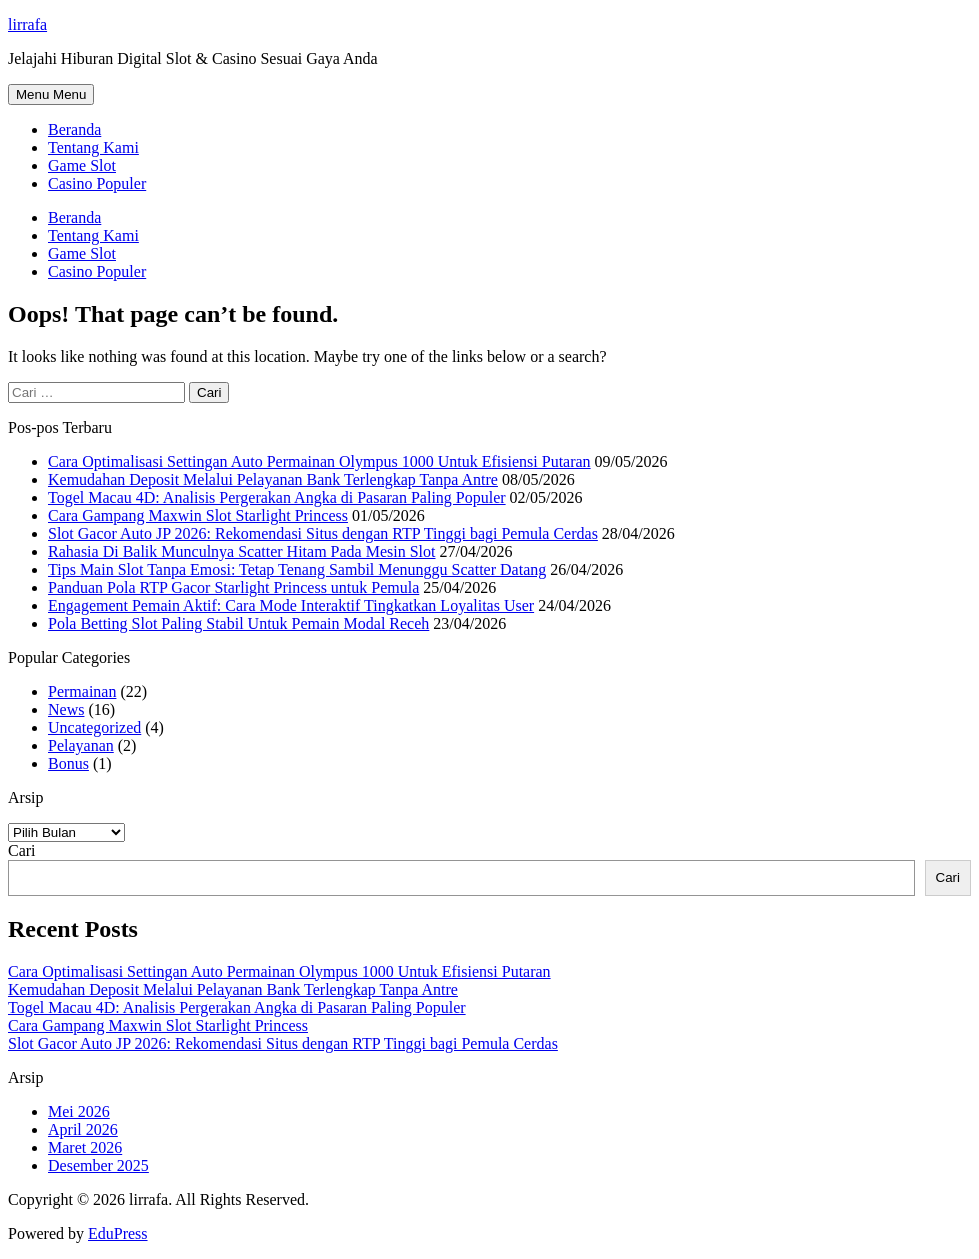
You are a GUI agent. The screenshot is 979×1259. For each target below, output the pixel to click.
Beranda (74, 129)
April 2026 (83, 1129)
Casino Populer (97, 183)
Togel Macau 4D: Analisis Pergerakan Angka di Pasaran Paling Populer (277, 497)
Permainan (82, 691)
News (66, 709)
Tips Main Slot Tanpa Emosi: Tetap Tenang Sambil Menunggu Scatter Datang (297, 569)
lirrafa (27, 24)
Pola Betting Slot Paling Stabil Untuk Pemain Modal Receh (238, 623)
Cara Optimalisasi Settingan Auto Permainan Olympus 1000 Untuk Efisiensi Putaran (319, 461)
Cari (22, 850)
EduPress (118, 1233)
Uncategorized (94, 727)
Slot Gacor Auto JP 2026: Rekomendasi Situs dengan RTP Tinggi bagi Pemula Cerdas (323, 533)
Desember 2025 (98, 1165)
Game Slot (82, 165)
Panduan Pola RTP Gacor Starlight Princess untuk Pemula (233, 587)
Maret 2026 (85, 1147)
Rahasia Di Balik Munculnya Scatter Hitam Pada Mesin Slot (242, 551)
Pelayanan (81, 745)
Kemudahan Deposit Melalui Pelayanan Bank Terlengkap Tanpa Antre (273, 479)
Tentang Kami (93, 147)
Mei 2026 (79, 1111)
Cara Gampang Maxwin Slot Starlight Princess (198, 515)
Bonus (68, 763)
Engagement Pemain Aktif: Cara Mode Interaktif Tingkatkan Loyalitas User (291, 605)
